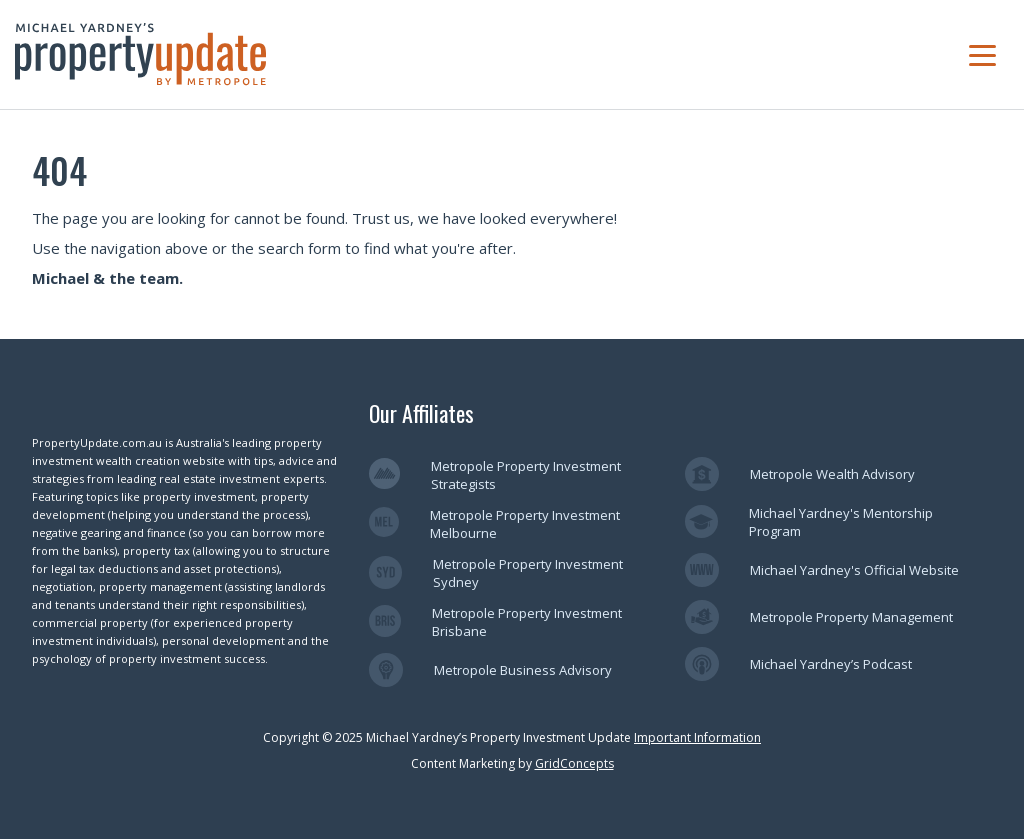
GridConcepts (574, 763)
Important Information (697, 737)
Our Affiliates (421, 413)
